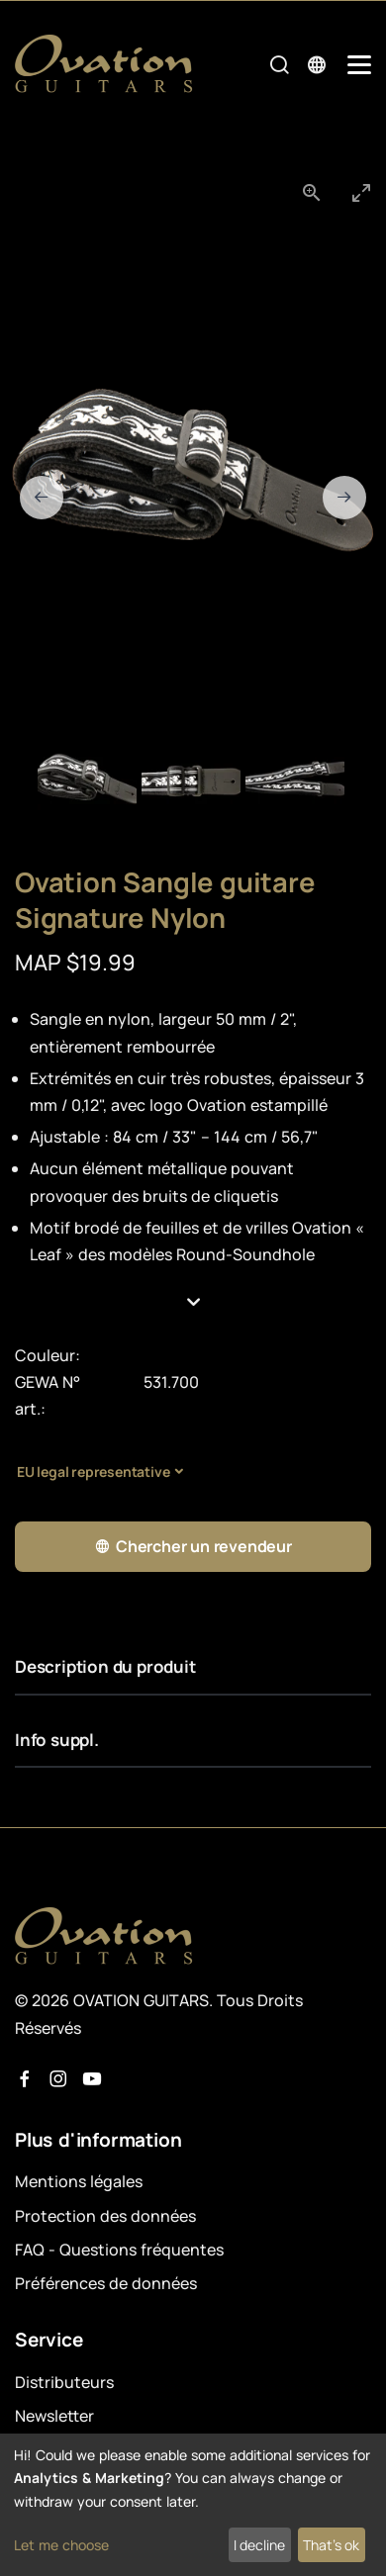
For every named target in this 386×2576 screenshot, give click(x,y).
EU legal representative (93, 1471)
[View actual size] (312, 192)
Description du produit (105, 1666)
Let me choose (61, 2544)
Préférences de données (106, 2283)
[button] (193, 1303)
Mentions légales (79, 2181)
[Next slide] (344, 497)
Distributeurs (64, 2382)
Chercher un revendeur (193, 1546)
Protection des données (105, 2216)
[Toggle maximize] (361, 192)
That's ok (331, 2544)
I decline (259, 2544)
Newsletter (54, 2416)
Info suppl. (57, 1739)
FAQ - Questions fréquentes (119, 2249)
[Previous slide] (41, 497)
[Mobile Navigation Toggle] (359, 64)
